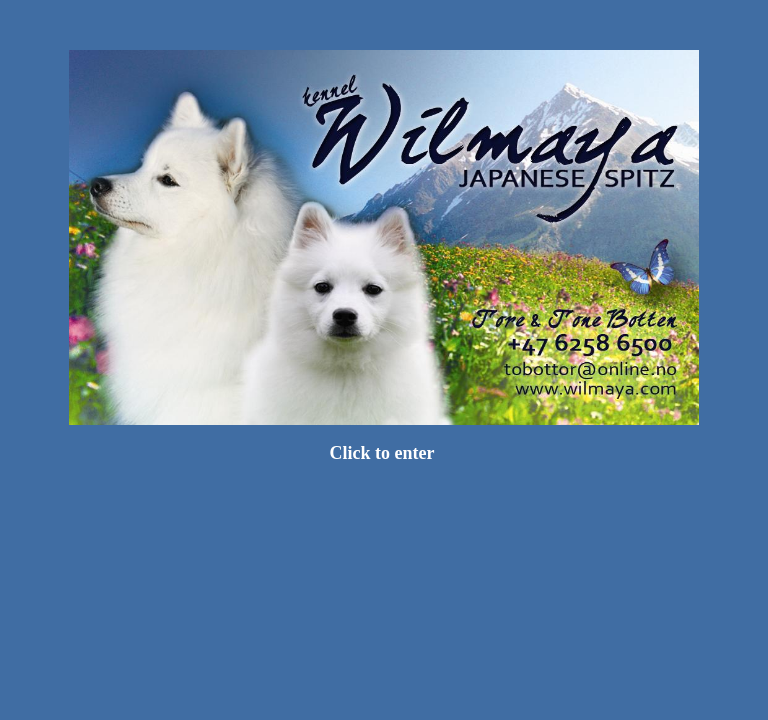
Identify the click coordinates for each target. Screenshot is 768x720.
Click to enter (383, 453)
